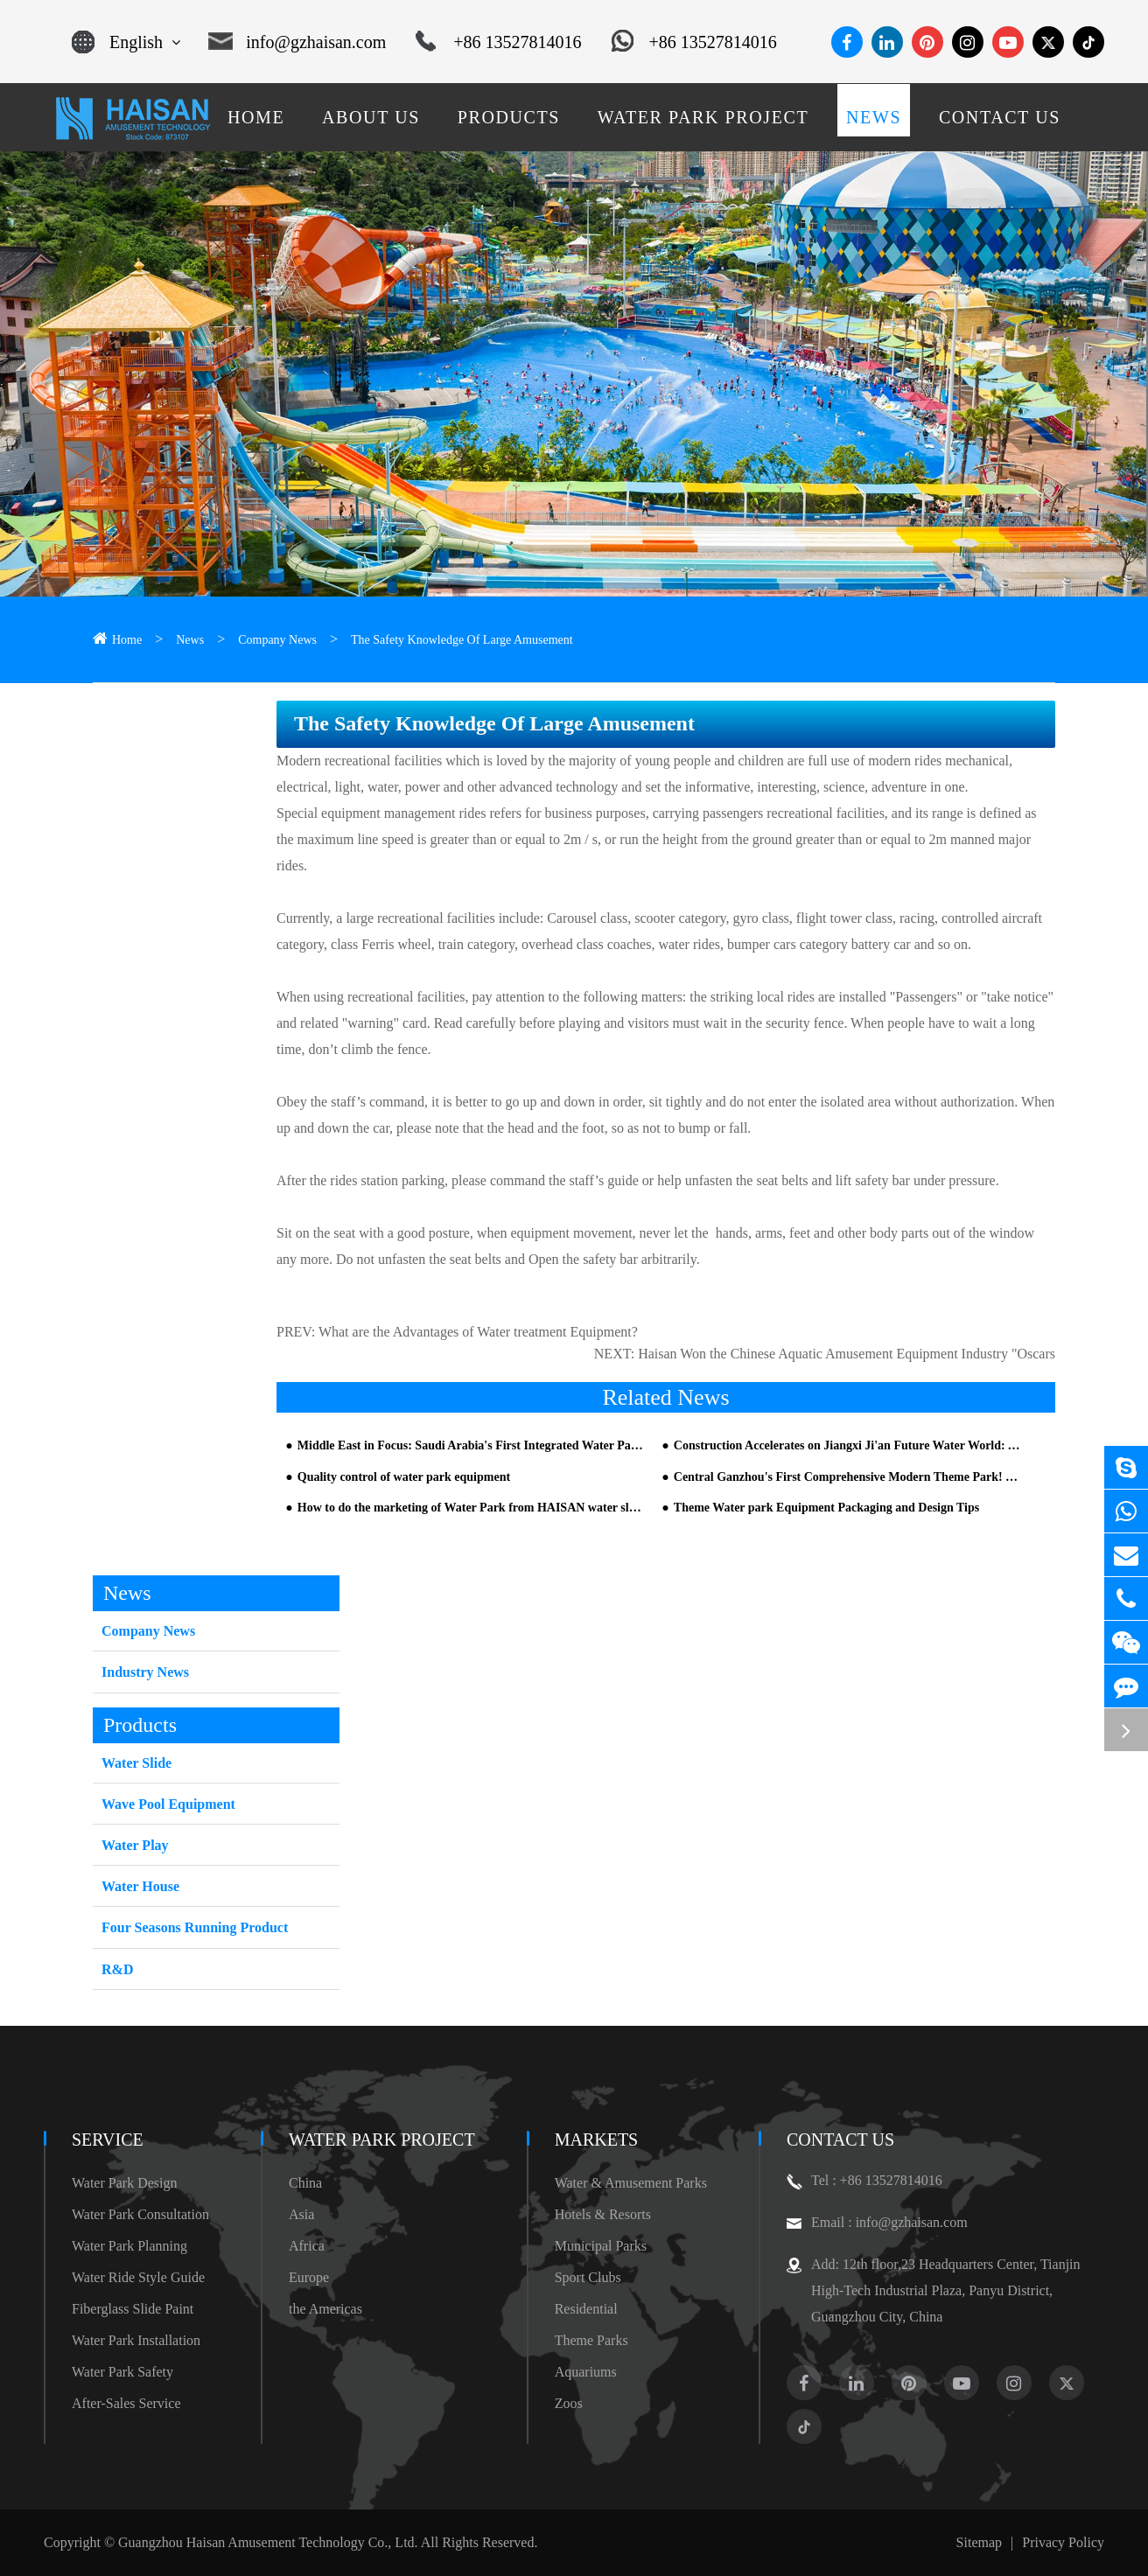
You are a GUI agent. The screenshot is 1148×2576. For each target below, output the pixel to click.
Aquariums (586, 2371)
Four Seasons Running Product (195, 1927)
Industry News (145, 1672)
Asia (301, 2214)
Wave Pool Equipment (168, 1804)
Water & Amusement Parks (631, 2182)
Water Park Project (382, 2139)
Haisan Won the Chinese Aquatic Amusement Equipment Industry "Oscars (846, 1353)
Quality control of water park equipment (404, 1476)
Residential (586, 2308)
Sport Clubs (588, 2277)
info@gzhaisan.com (297, 42)
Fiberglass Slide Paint (132, 2308)
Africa (307, 2245)
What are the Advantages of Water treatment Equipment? (478, 1331)
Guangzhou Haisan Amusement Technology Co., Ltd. (268, 2542)
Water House (140, 1886)
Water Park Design (124, 2182)
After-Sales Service (126, 2403)
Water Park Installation (136, 2340)
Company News (277, 639)
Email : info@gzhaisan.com (877, 2222)
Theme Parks (591, 2340)
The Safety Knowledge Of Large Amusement (462, 639)
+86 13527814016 (498, 42)
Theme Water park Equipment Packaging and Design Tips (826, 1507)
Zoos (569, 2403)
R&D (117, 1969)
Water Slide (137, 1763)
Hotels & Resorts (603, 2214)
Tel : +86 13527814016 (864, 2181)
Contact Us (840, 2139)
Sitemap (979, 2542)
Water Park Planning (129, 2245)
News (190, 639)
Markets (597, 2139)
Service (108, 2139)
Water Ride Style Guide (138, 2277)
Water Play (135, 1845)
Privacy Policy (1063, 2542)
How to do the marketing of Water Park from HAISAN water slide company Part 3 (471, 1507)
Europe (309, 2277)
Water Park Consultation (140, 2214)
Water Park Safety (122, 2371)
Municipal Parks (601, 2245)
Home (127, 639)
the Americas (325, 2308)
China (305, 2182)
